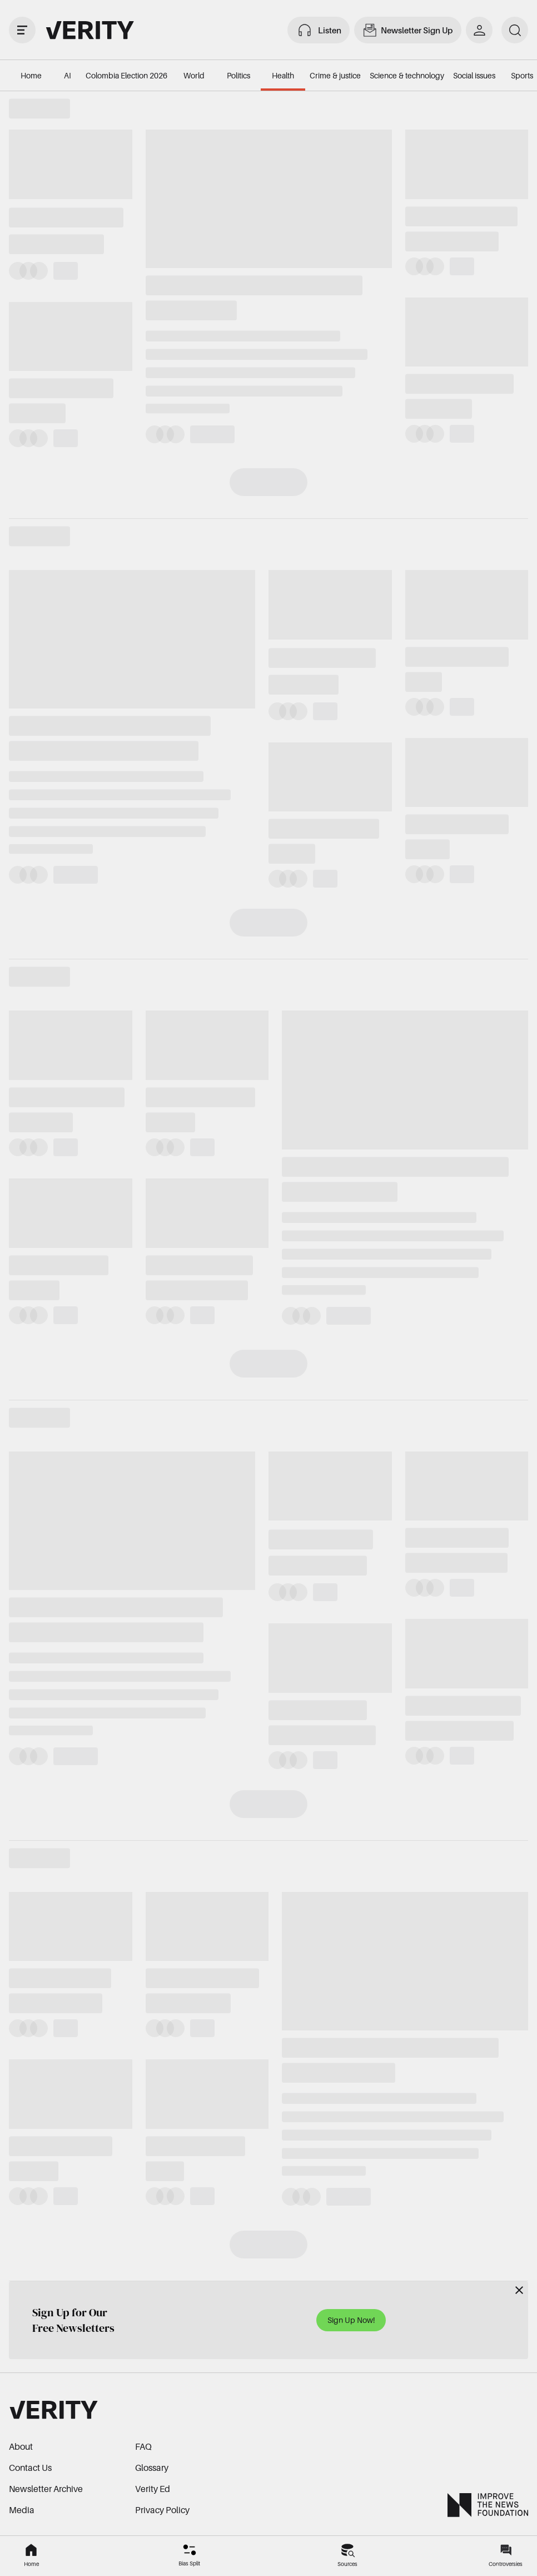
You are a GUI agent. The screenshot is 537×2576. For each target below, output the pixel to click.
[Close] (519, 2290)
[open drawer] (22, 30)
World (194, 75)
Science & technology (407, 75)
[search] (514, 30)
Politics (238, 75)
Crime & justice (335, 75)
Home (31, 75)
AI (67, 75)
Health (283, 75)
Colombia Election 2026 (126, 75)
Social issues (474, 75)
